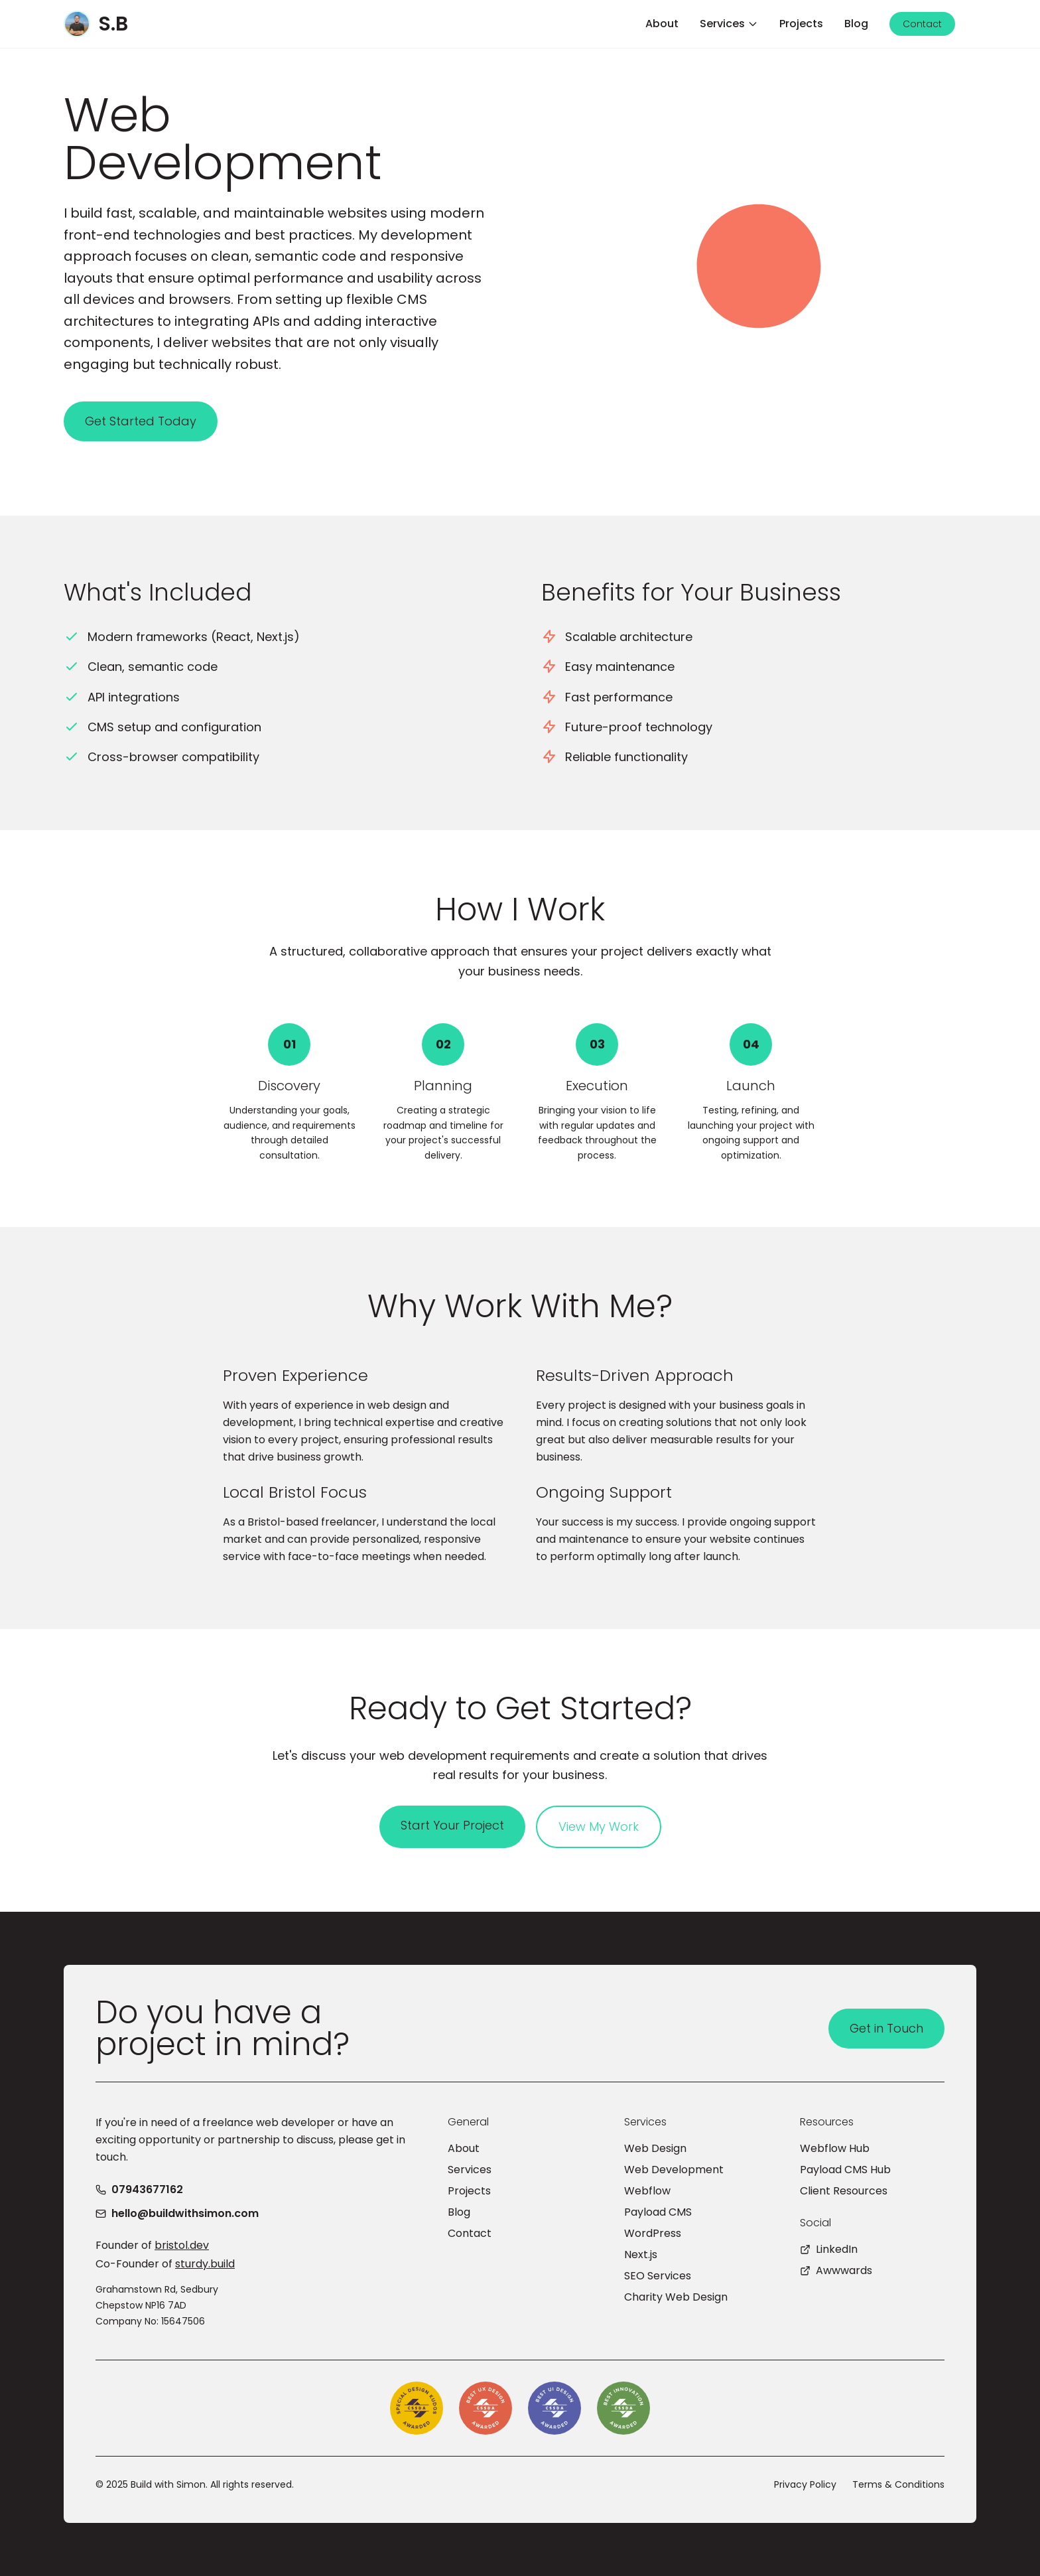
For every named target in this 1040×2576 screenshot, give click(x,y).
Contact (469, 2233)
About (464, 2148)
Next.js (640, 2254)
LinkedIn (829, 2249)
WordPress (652, 2233)
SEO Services (657, 2275)
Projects (469, 2190)
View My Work (598, 1826)
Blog (459, 2212)
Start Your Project (452, 1825)
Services (469, 2169)
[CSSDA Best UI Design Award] (554, 2408)
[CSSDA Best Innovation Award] (623, 2408)
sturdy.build (205, 2263)
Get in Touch (886, 2028)
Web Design (655, 2148)
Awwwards (836, 2270)
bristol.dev (182, 2245)
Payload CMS (658, 2212)
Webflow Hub (835, 2148)
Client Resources (843, 2190)
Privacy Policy (805, 2484)
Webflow (647, 2190)
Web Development (674, 2169)
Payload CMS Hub (845, 2169)
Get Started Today (140, 421)
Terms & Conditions (898, 2484)
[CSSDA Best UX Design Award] (485, 2408)
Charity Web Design (676, 2297)
